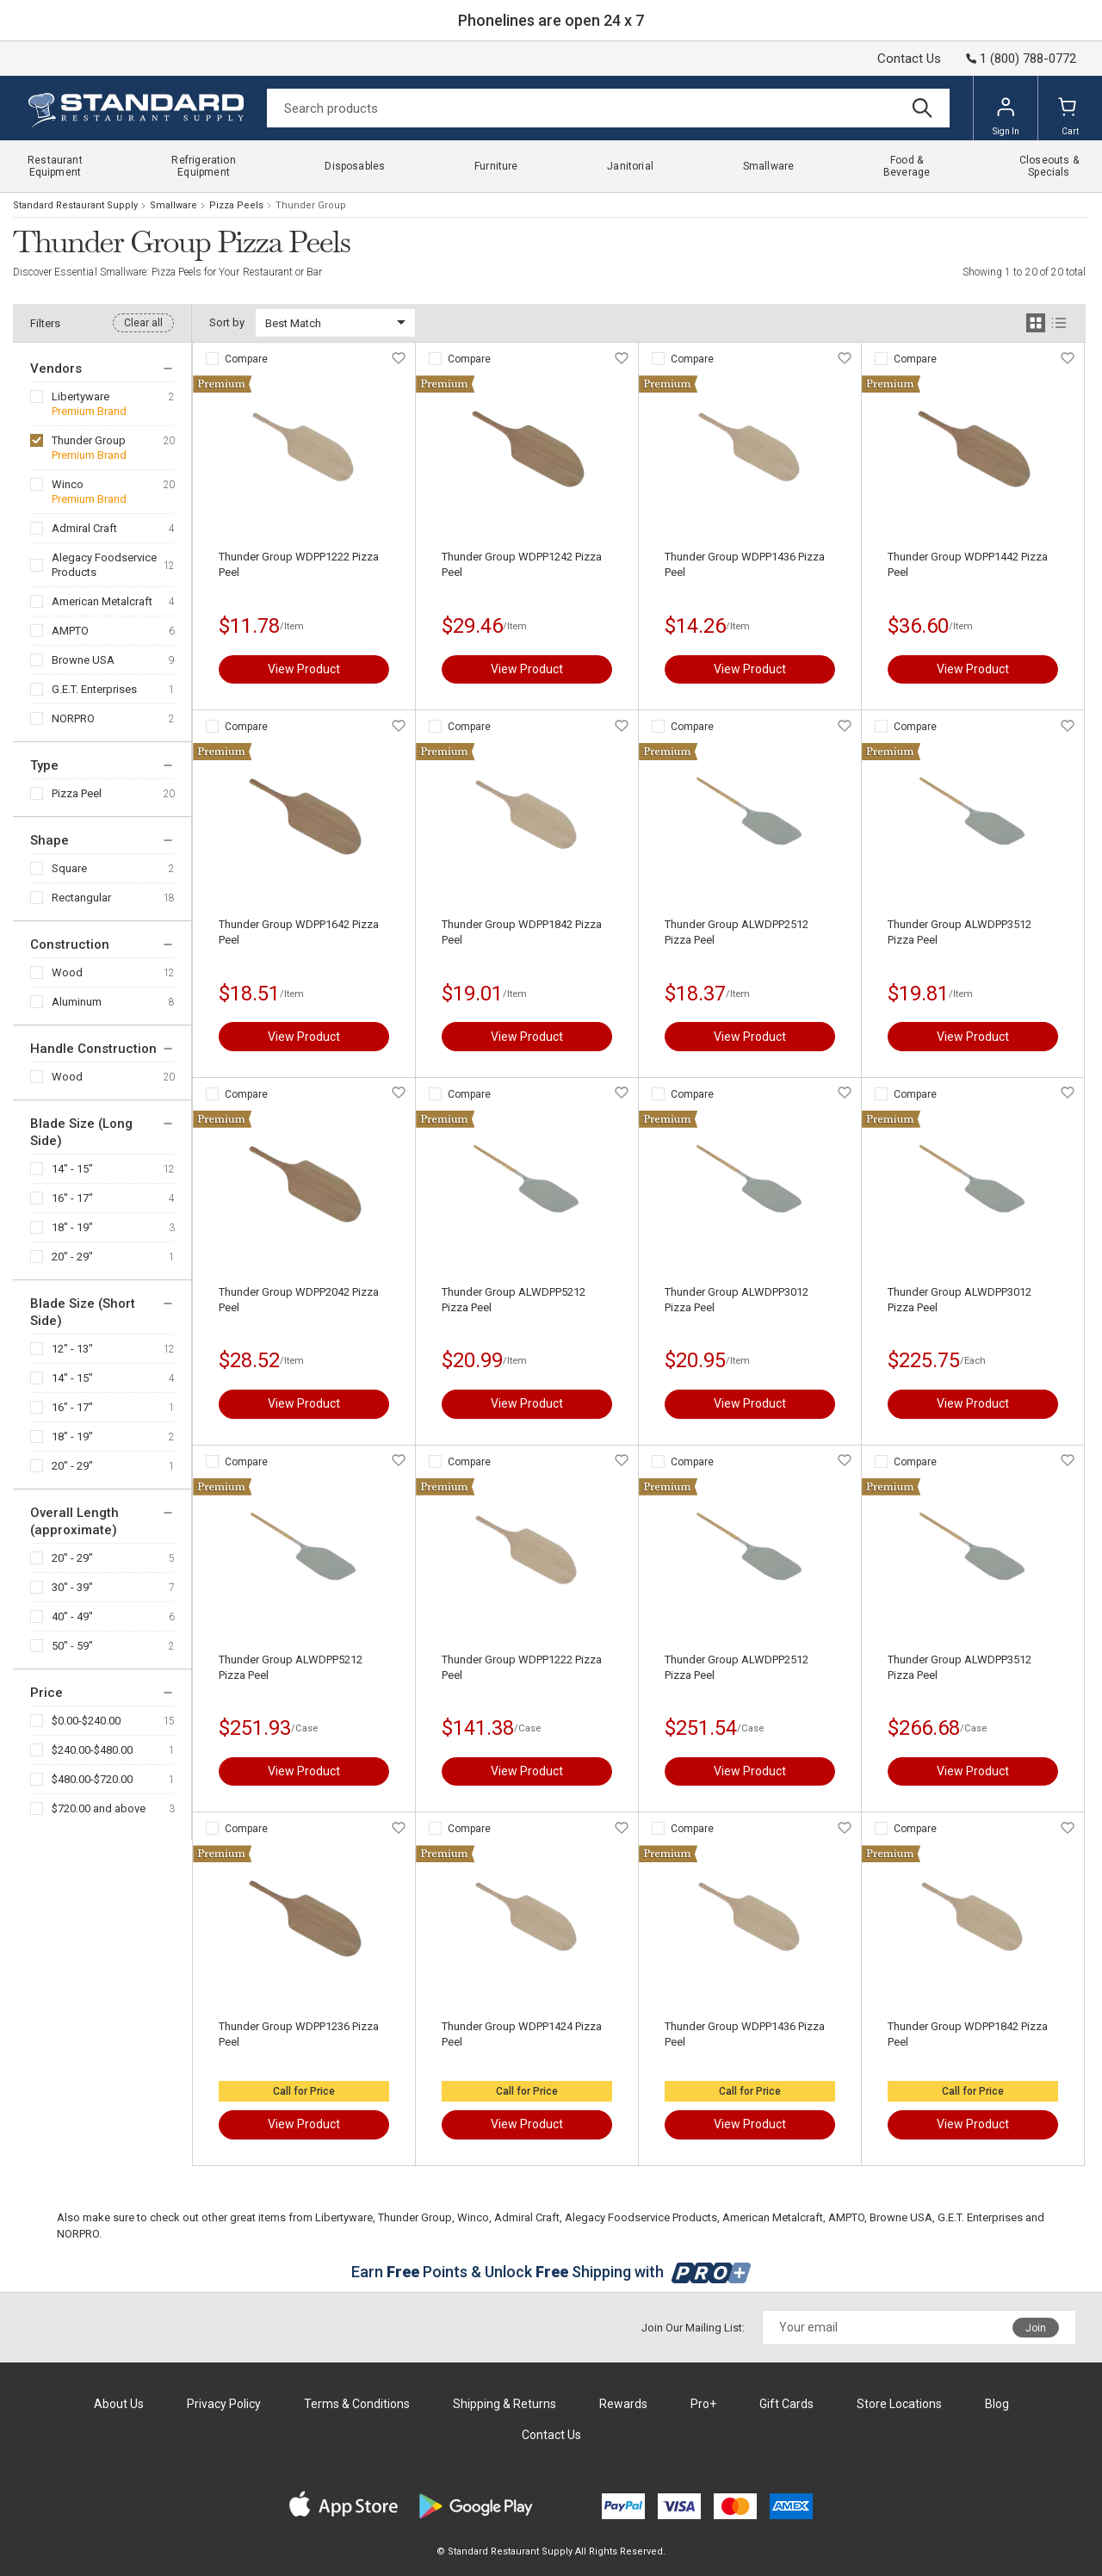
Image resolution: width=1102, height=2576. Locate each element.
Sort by (227, 322)
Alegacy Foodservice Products (104, 565)
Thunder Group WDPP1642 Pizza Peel (299, 932)
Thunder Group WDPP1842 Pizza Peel (522, 932)
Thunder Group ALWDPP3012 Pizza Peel (736, 1299)
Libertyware (80, 396)
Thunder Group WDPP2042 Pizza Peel (299, 1299)
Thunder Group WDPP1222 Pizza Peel (299, 564)
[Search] (608, 108)
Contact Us (909, 58)
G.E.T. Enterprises (94, 689)
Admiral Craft (84, 528)
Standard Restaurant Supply (75, 205)
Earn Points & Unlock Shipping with (551, 2272)
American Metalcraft (102, 601)
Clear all (143, 323)
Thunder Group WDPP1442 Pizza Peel (968, 564)
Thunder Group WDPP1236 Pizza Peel (299, 2034)
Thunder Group (89, 440)
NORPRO (73, 718)
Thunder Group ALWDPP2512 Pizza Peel (736, 932)
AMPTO (70, 630)
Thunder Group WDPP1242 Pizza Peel (522, 564)
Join (1035, 2328)
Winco (68, 484)
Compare (246, 359)
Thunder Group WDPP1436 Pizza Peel (745, 564)
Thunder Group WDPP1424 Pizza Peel (522, 2034)
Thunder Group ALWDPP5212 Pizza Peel (513, 1299)
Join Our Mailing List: (693, 2327)
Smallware (173, 205)
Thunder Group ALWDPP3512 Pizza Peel (959, 932)
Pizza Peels (236, 205)
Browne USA (83, 659)
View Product (304, 669)
